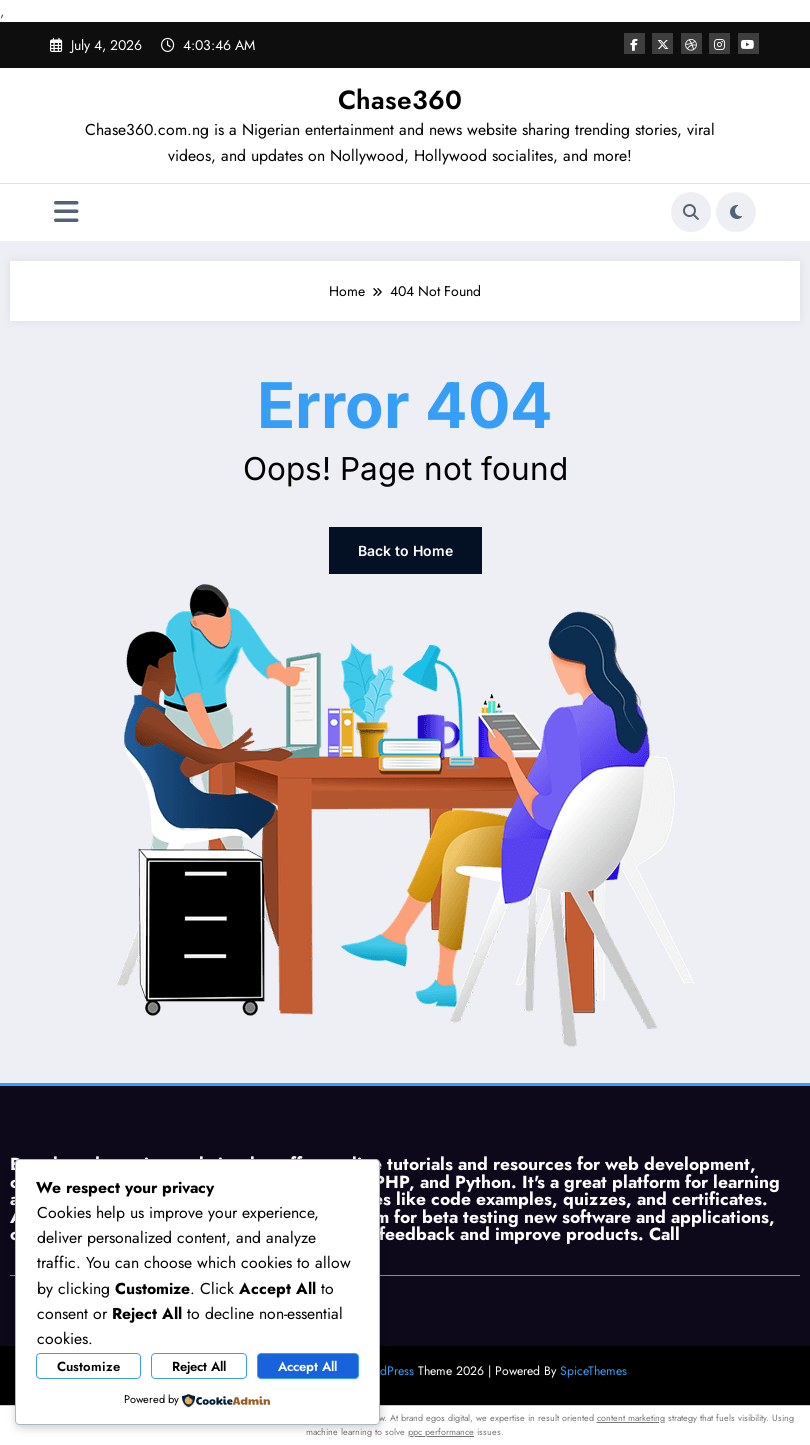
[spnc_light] (736, 212)
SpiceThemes (593, 1371)
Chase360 (400, 100)
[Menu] (66, 212)
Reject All (199, 1366)
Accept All (307, 1366)
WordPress (386, 1371)
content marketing (631, 1417)
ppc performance (441, 1431)
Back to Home (405, 550)
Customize (88, 1366)
